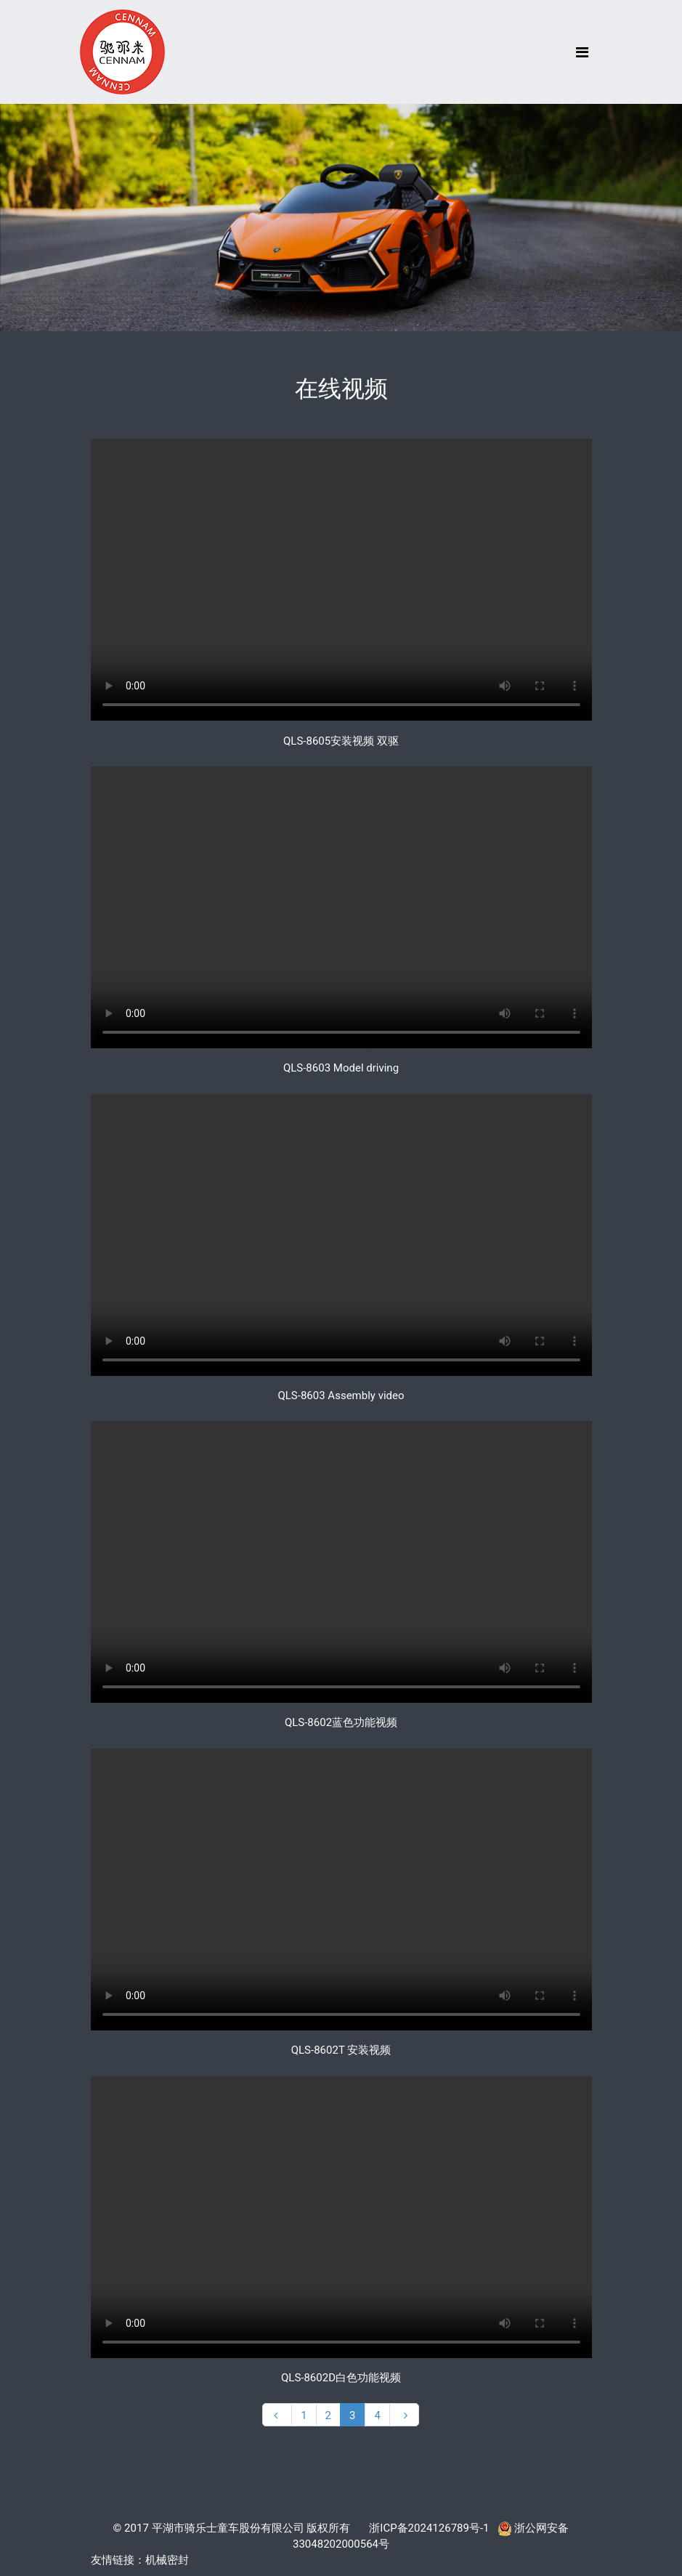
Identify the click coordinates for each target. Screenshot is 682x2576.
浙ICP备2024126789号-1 (429, 2528)
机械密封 (167, 2560)
